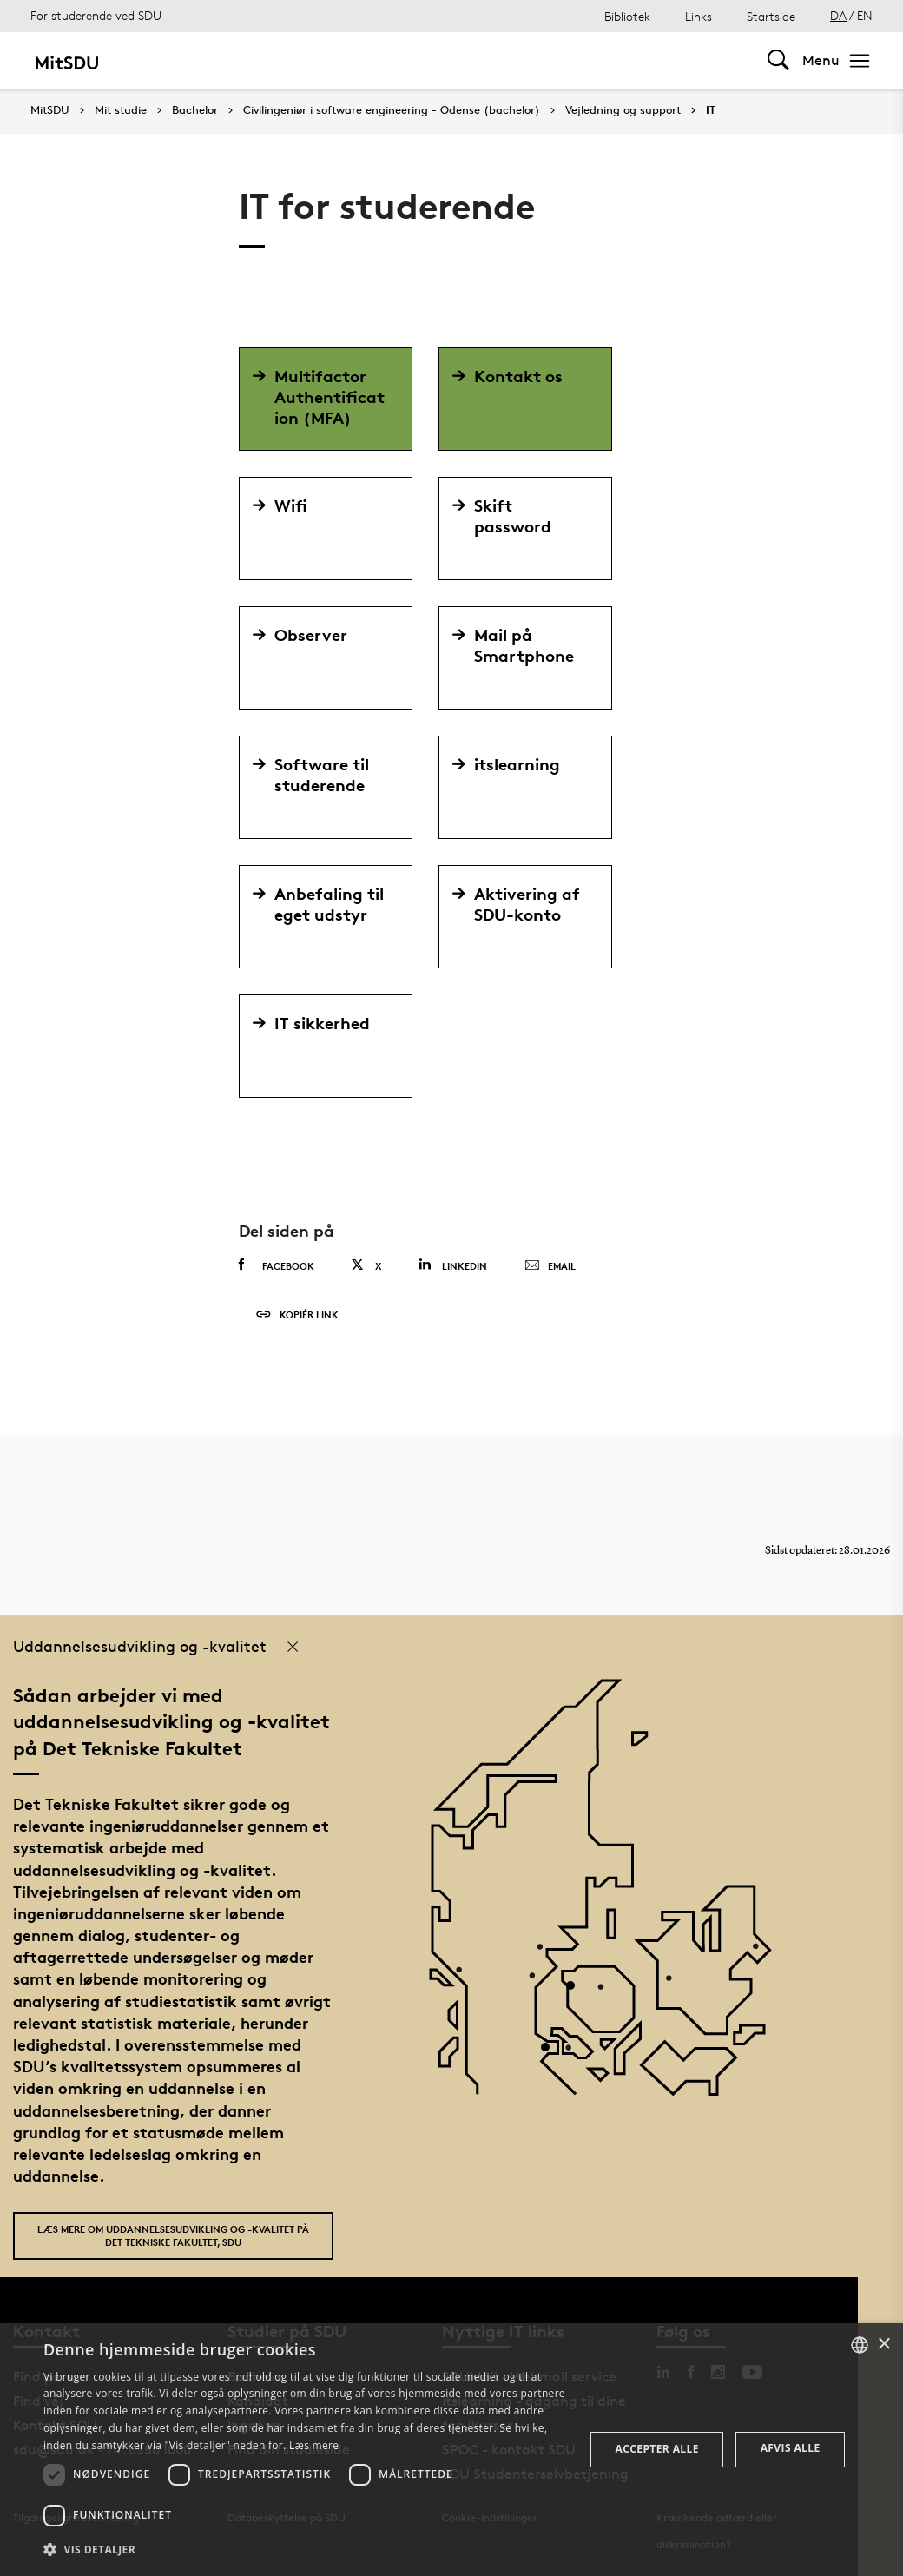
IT (710, 110)
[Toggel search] (778, 60)
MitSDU (49, 110)
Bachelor (195, 110)
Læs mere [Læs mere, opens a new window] (314, 2445)
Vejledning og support (623, 110)
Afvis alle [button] (791, 2448)
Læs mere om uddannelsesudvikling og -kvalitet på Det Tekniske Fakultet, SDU (173, 2236)
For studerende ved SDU (95, 15)
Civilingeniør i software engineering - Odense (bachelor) (391, 110)
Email (550, 1266)
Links (698, 16)
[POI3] (552, 2053)
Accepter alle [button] (657, 2448)
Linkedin (453, 1265)
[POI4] (577, 1992)
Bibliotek (627, 16)
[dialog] (451, 2449)
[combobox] (859, 2345)
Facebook (276, 1265)
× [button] (883, 2344)
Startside (771, 16)
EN (865, 15)
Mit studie (121, 110)
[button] (306, 2550)
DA (838, 15)
